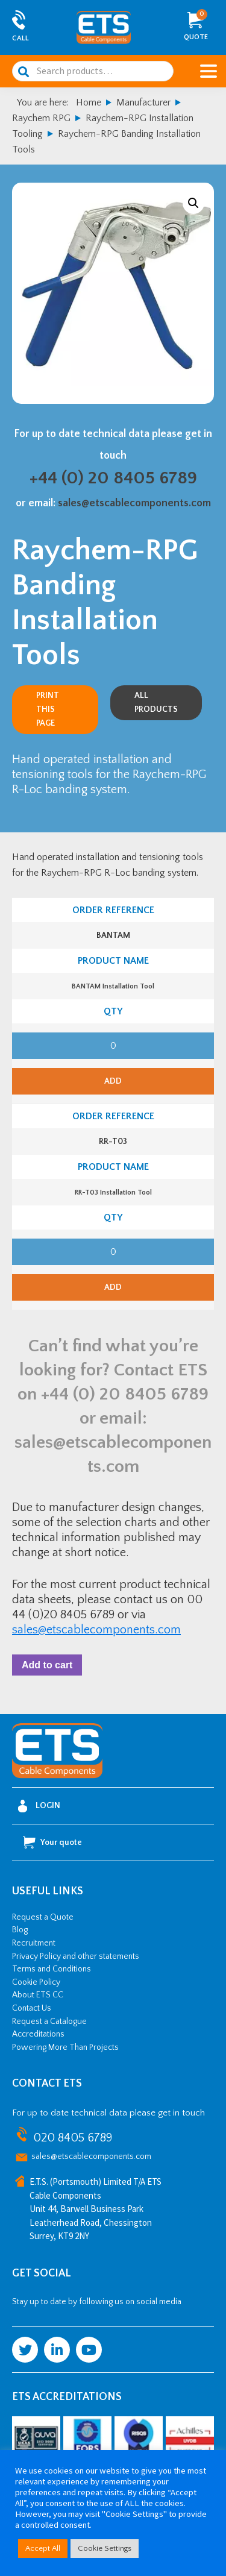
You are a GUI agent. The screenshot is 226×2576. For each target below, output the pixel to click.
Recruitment (33, 1943)
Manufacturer (143, 102)
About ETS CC (37, 1995)
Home (88, 102)
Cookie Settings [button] (104, 2548)
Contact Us (31, 2008)
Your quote (52, 1842)
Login (39, 1806)
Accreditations (38, 2034)
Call (20, 38)
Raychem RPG (41, 118)
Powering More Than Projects (65, 2047)
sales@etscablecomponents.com (134, 503)
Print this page (47, 709)
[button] (193, 203)
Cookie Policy (36, 1982)
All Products (156, 702)
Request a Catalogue (49, 2021)
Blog (20, 1930)
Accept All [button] (42, 2548)
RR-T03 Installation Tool (113, 1192)
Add (113, 1081)
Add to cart (47, 1665)
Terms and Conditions (51, 1969)
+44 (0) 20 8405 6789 (113, 478)
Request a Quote (43, 1917)
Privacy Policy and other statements (75, 1956)
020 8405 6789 (72, 2138)
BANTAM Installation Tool (113, 986)
